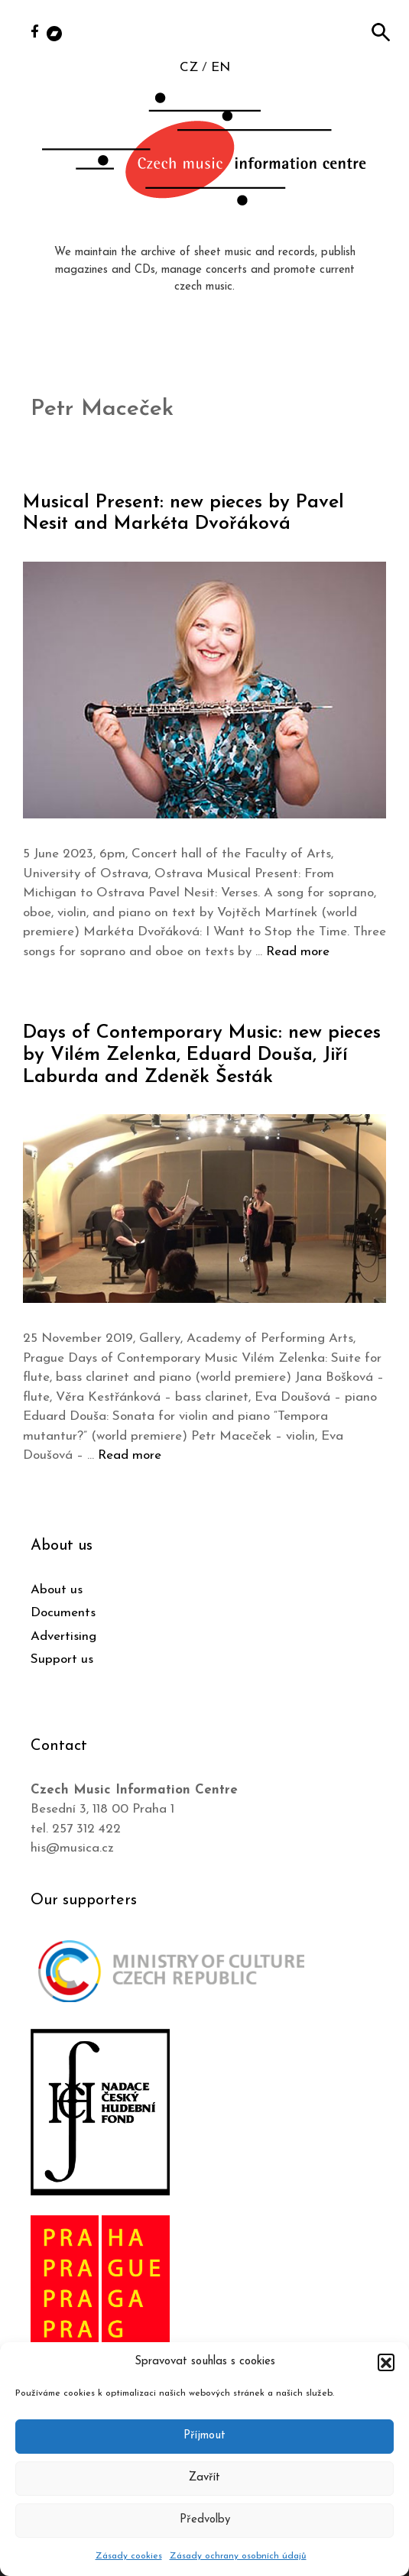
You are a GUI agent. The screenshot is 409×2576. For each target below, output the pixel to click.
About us (57, 1589)
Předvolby (205, 2520)
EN (220, 67)
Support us (62, 1659)
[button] (386, 2362)
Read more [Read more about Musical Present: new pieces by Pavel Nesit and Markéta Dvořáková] (297, 951)
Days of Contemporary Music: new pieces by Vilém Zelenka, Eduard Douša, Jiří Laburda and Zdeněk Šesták (202, 1055)
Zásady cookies (129, 2556)
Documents (63, 1612)
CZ (189, 67)
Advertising (63, 1636)
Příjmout (204, 2436)
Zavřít (204, 2478)
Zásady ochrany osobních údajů (238, 2556)
